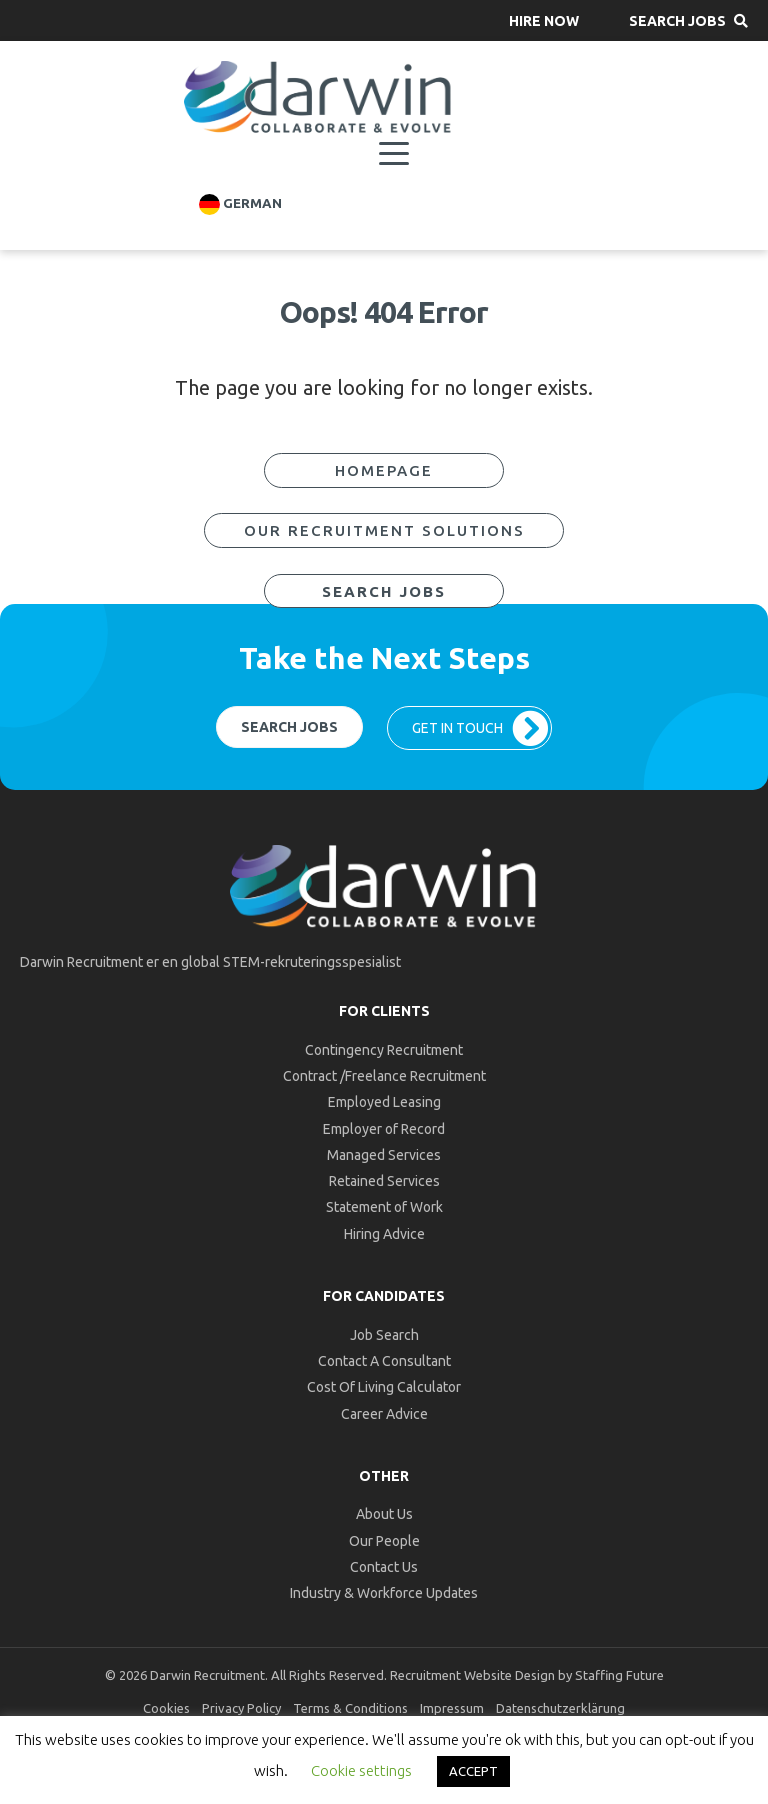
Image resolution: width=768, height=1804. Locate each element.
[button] (544, 20)
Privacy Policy (241, 1708)
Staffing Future (619, 1675)
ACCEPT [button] (473, 1771)
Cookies (166, 1708)
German (240, 204)
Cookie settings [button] (361, 1770)
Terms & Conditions (350, 1708)
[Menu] (394, 154)
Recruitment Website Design (472, 1675)
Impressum (452, 1708)
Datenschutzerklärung (560, 1708)
